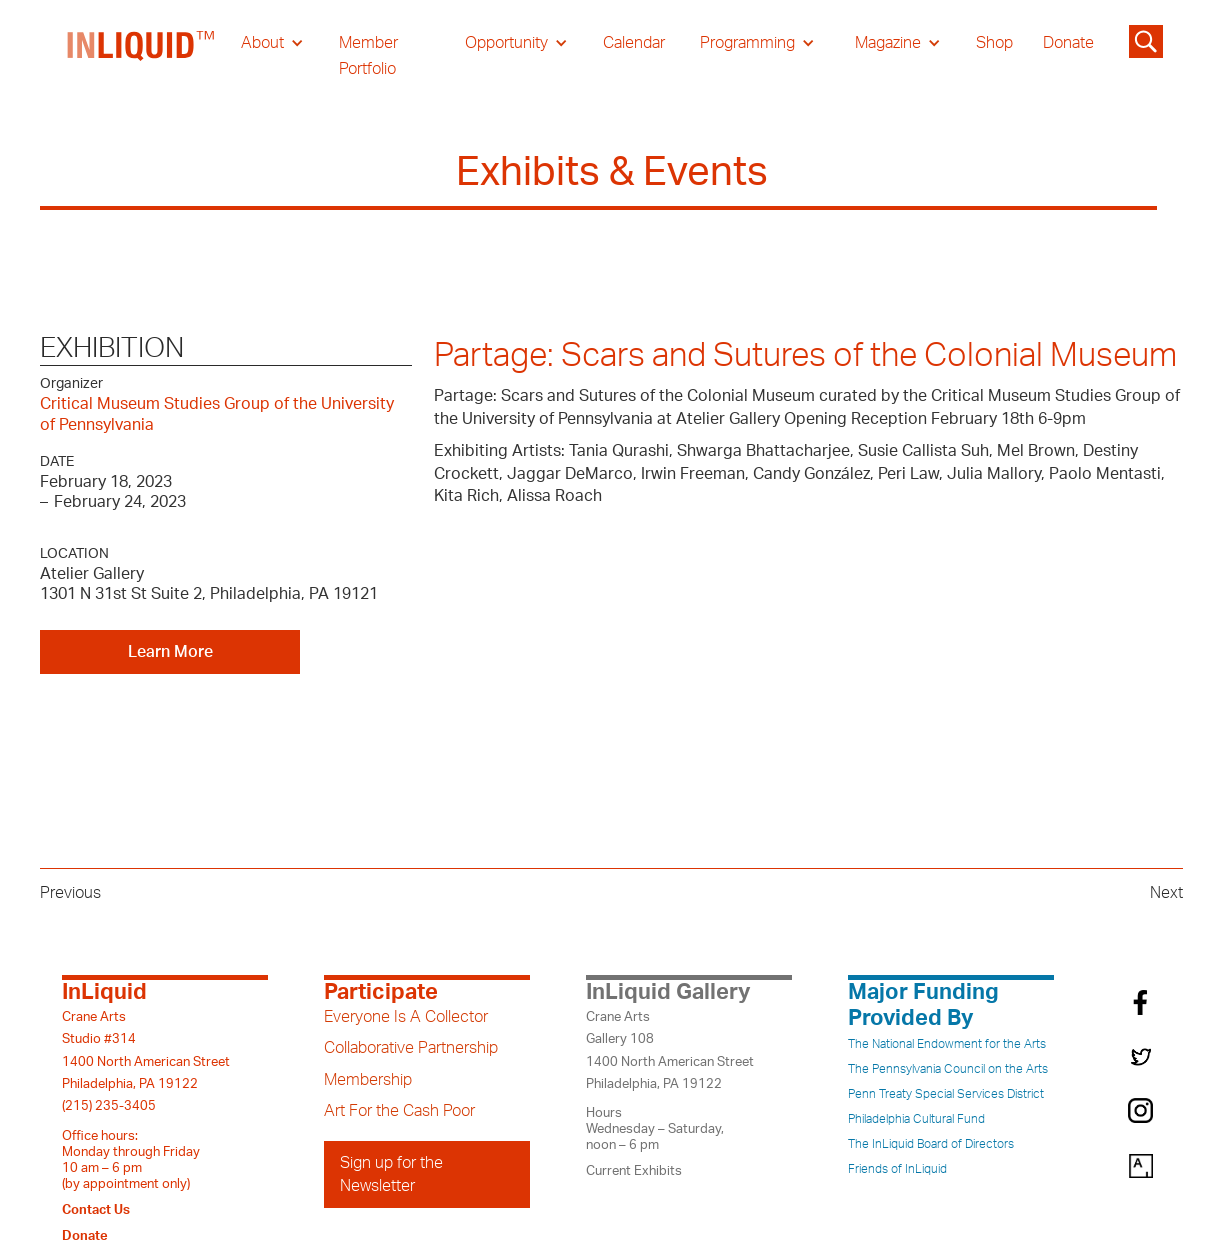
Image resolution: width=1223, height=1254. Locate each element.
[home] (142, 56)
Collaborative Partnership (411, 1048)
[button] (272, 43)
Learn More (170, 652)
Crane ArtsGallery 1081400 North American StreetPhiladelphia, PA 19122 (670, 1050)
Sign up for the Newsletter (391, 1174)
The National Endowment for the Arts (947, 1044)
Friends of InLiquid (897, 1169)
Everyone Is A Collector (406, 1017)
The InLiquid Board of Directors (931, 1144)
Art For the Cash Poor (399, 1111)
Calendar (634, 43)
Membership (368, 1080)
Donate (1068, 43)
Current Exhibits (634, 1171)
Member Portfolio (368, 56)
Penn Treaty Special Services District (946, 1094)
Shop (994, 43)
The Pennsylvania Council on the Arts (948, 1069)
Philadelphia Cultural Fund (916, 1119)
